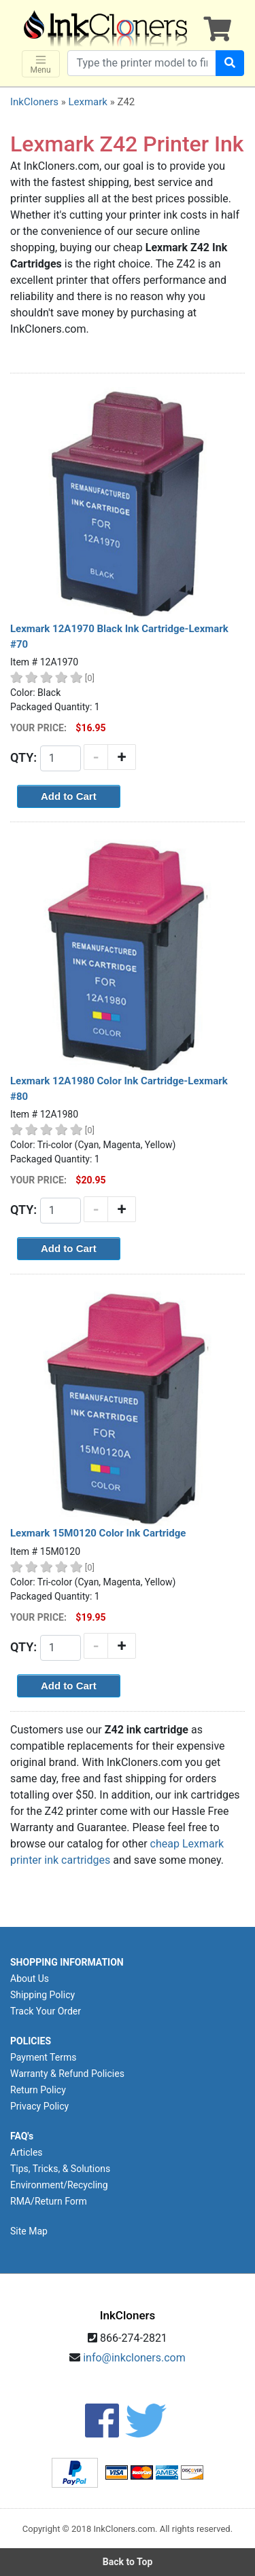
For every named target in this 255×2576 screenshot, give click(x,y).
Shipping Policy (42, 1994)
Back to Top (128, 2561)
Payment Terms (43, 2057)
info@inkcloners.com (134, 2357)
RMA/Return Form (48, 2201)
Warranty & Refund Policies (67, 2073)
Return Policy (38, 2089)
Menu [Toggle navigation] (41, 64)
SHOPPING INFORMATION (67, 1962)
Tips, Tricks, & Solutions (60, 2168)
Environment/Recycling (59, 2184)
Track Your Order (45, 2011)
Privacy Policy (39, 2106)
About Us (29, 1978)
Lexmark (87, 102)
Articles (26, 2152)
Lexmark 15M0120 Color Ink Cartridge (98, 1533)
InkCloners (34, 102)
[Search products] (141, 63)
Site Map (29, 2231)
